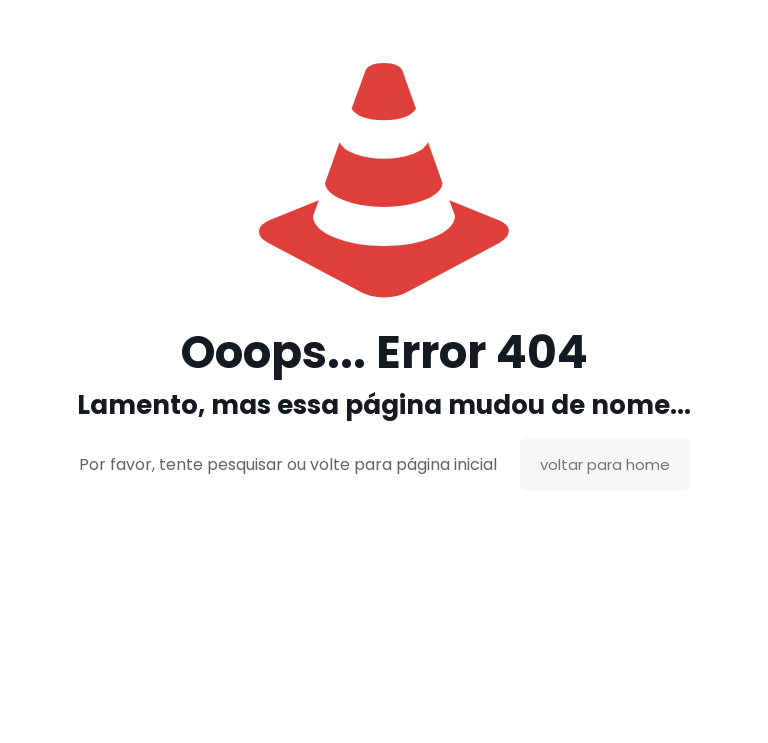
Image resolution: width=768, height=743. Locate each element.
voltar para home (605, 464)
